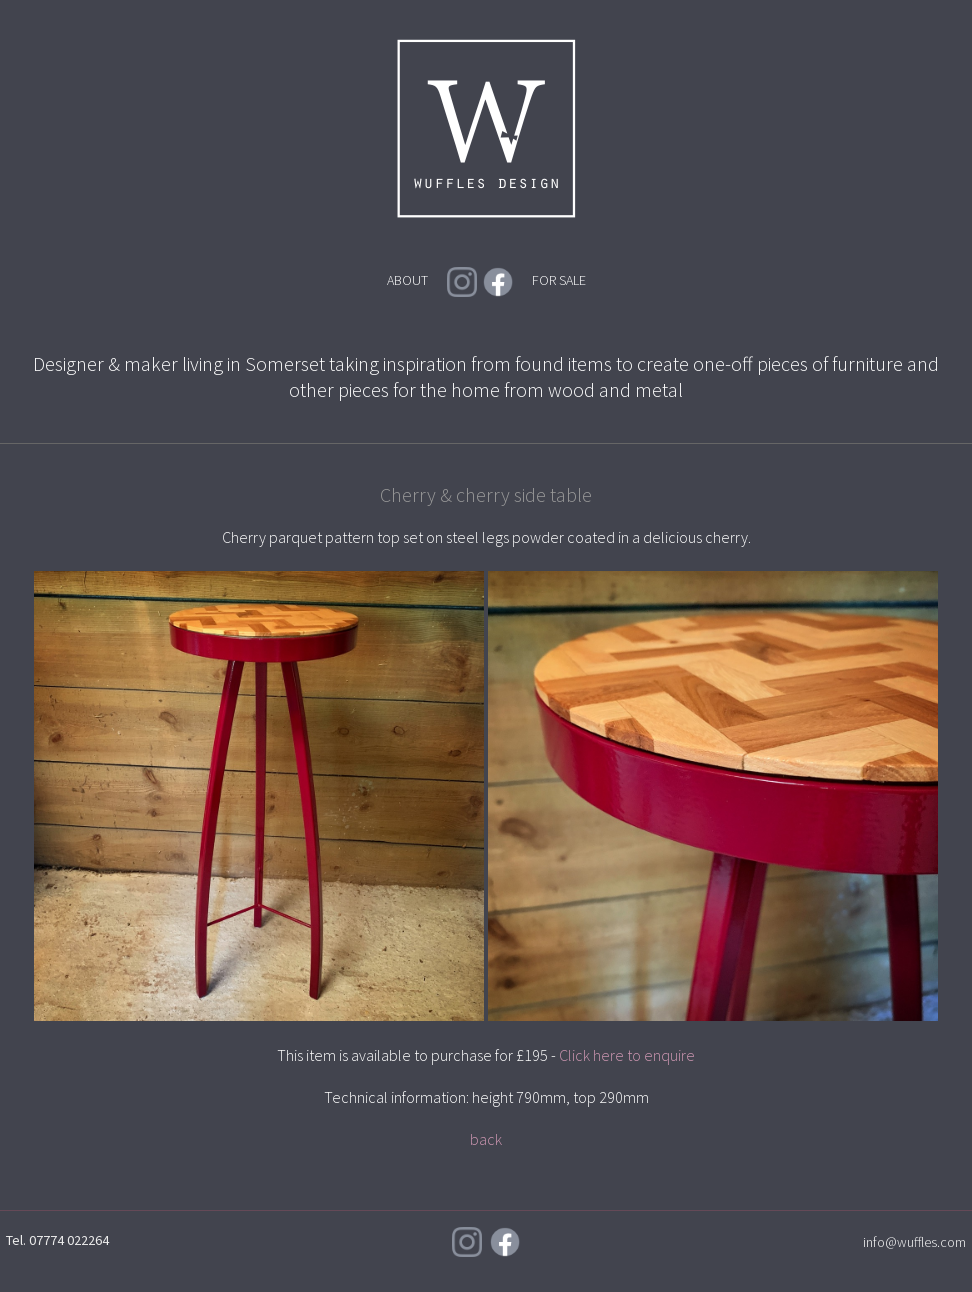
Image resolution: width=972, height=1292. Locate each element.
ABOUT (407, 280)
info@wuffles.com (914, 1242)
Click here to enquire (627, 1055)
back (486, 1139)
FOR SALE (559, 280)
